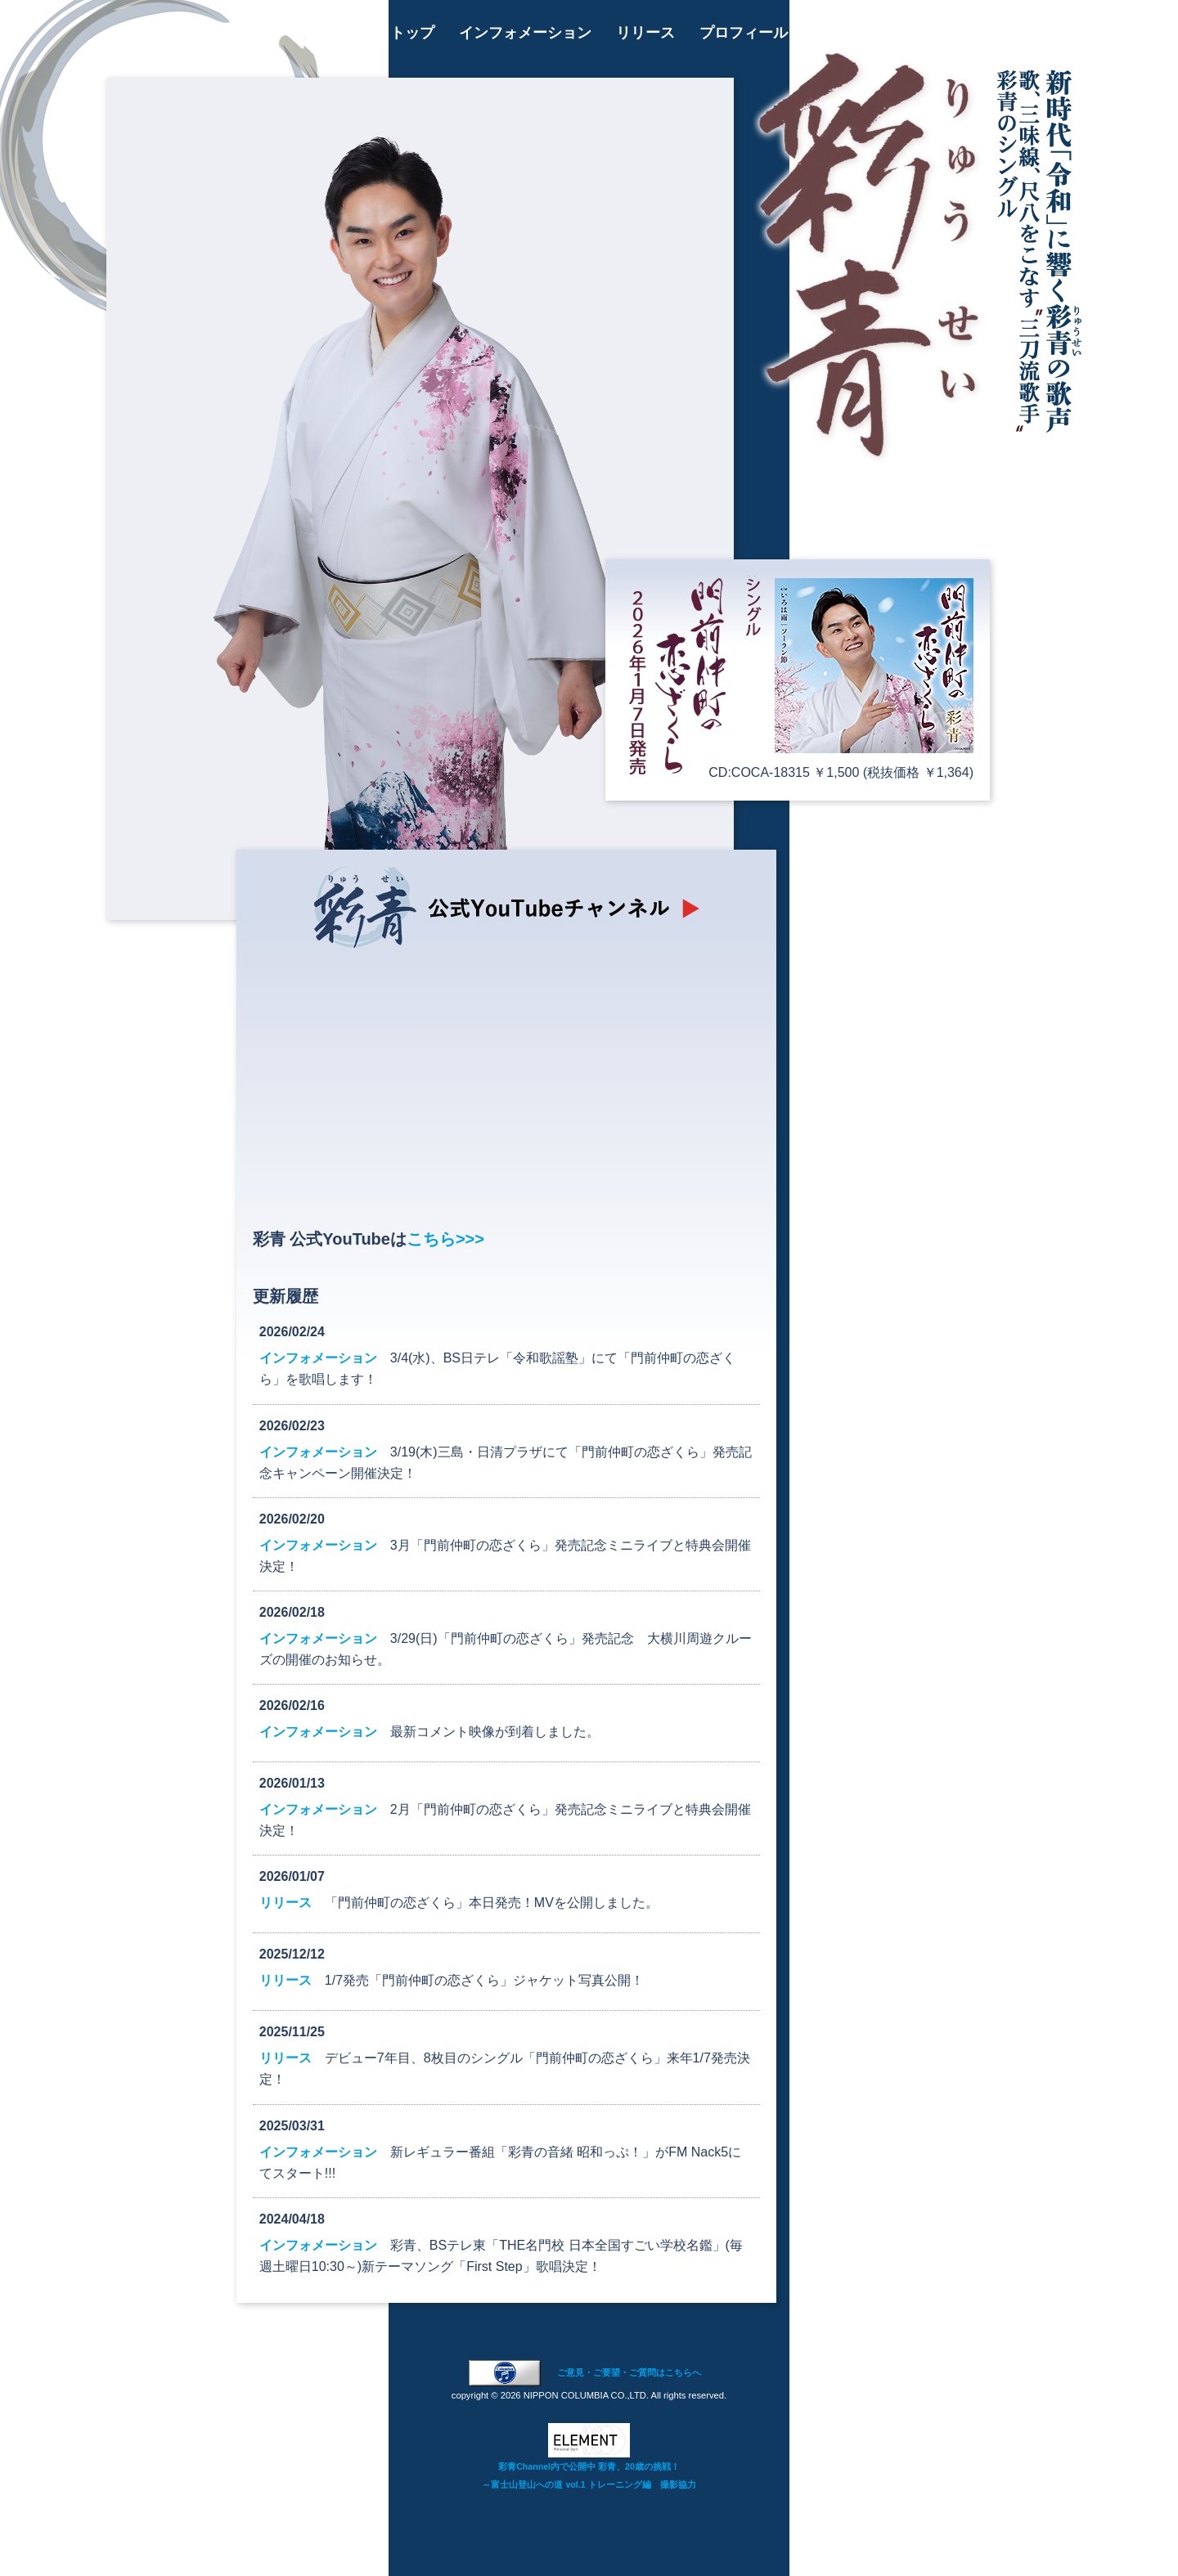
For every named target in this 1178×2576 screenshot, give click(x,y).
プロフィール (743, 33)
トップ (412, 33)
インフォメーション (525, 33)
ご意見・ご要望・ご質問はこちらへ (629, 2372)
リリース (645, 33)
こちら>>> (445, 1239)
